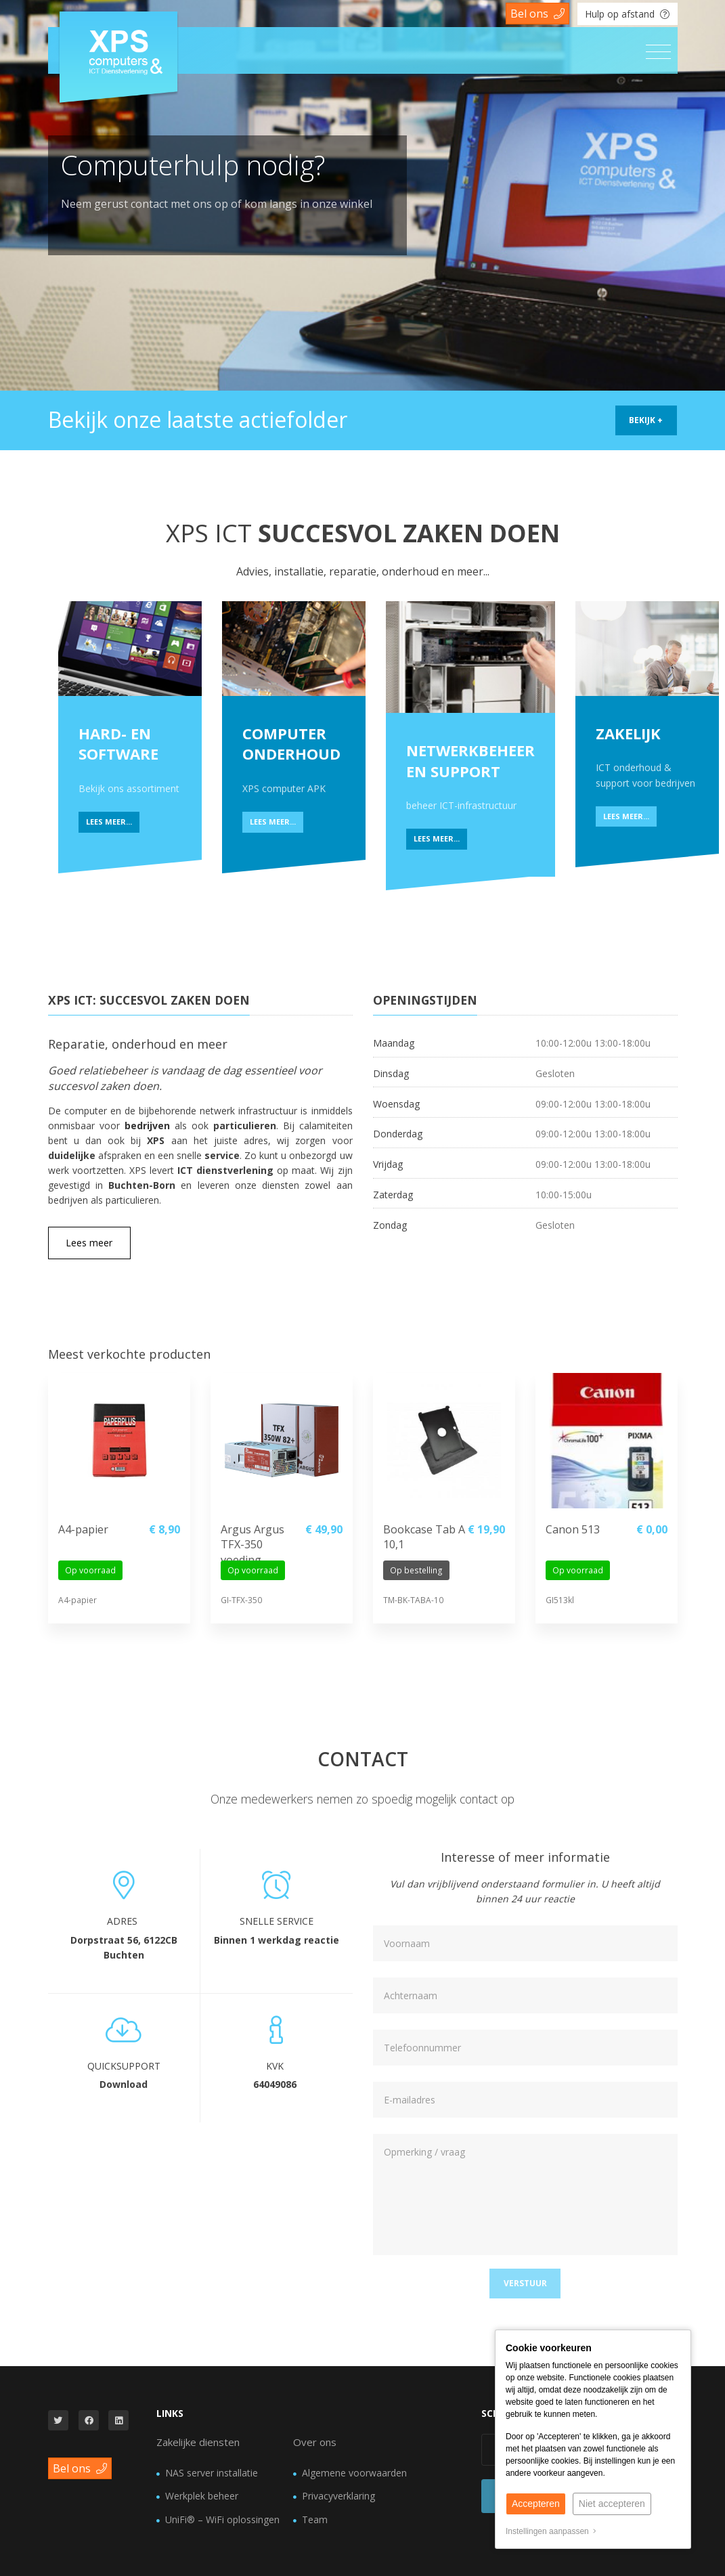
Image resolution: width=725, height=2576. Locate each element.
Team (315, 2519)
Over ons (314, 2442)
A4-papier (83, 1529)
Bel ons (537, 13)
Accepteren (536, 2503)
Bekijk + (646, 420)
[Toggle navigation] (658, 52)
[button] (525, 2283)
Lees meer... (109, 821)
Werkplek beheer (201, 2495)
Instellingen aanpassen (551, 2531)
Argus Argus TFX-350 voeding (252, 1539)
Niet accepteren (612, 2503)
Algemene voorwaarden (354, 2472)
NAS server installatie (211, 2472)
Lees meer (89, 1242)
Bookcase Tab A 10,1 (424, 1537)
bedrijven (147, 1125)
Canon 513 (573, 1529)
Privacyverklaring (338, 2495)
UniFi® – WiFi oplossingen (222, 2519)
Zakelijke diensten (198, 2442)
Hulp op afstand (627, 13)
